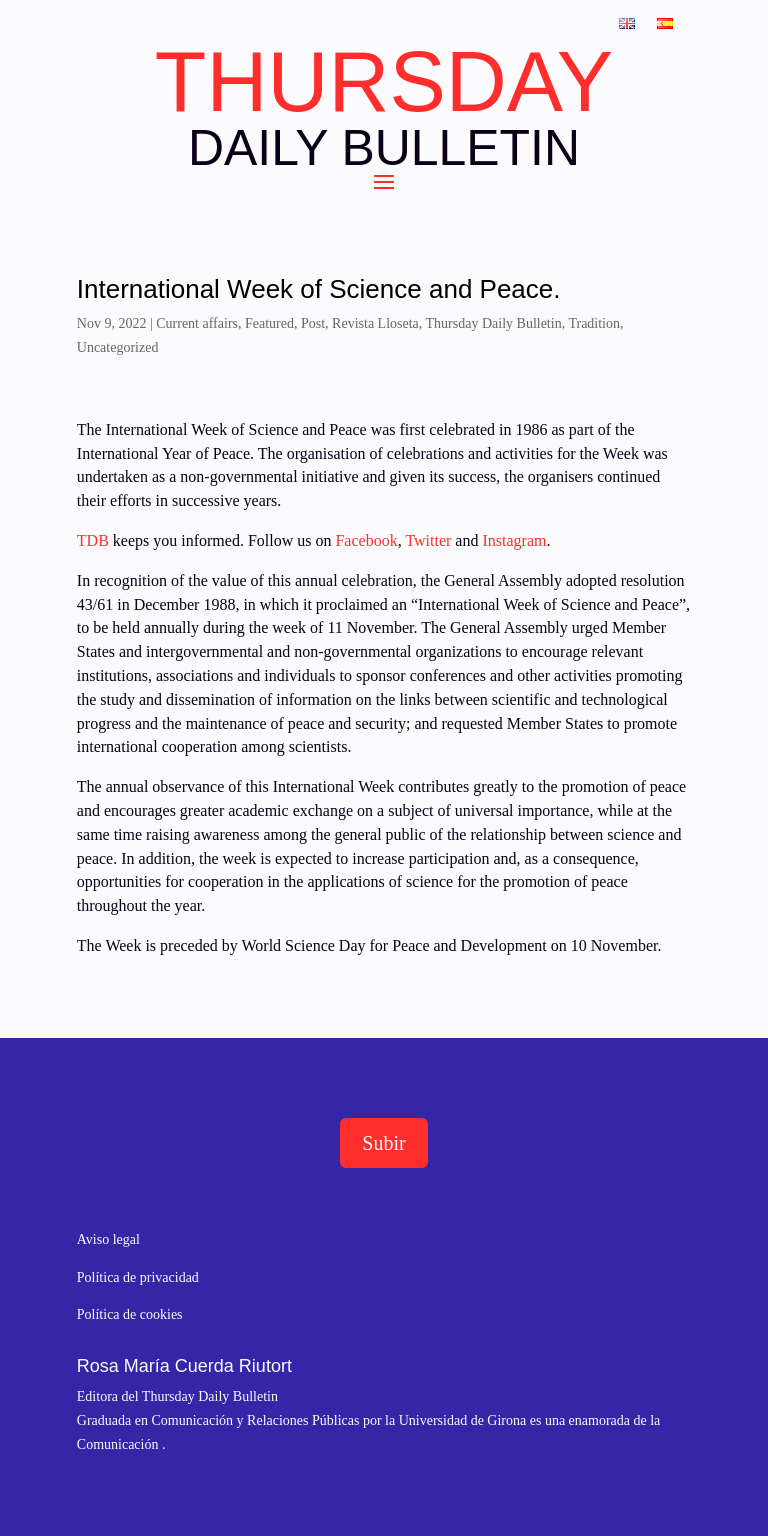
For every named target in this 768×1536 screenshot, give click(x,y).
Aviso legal (108, 1239)
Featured (269, 323)
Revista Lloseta (375, 323)
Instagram (514, 540)
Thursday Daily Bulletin (494, 323)
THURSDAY (384, 82)
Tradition (594, 323)
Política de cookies (130, 1314)
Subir (383, 1143)
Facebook (364, 540)
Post (313, 323)
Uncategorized (118, 347)
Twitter (430, 540)
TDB (93, 540)
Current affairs (197, 323)
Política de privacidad (138, 1277)
